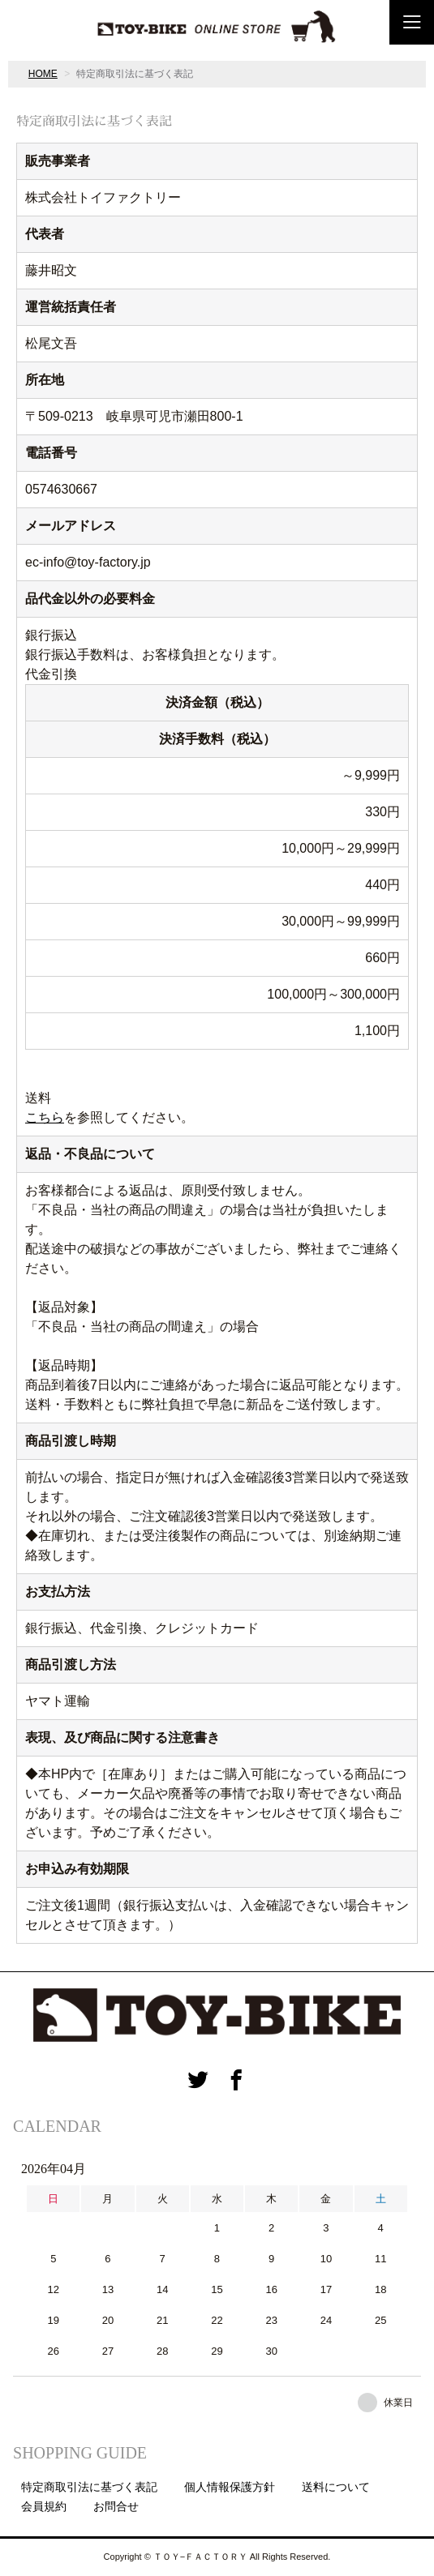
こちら (44, 1117)
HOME (43, 73)
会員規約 (44, 2506)
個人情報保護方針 (229, 2487)
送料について (336, 2487)
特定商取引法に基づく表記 (89, 2487)
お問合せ (116, 2506)
